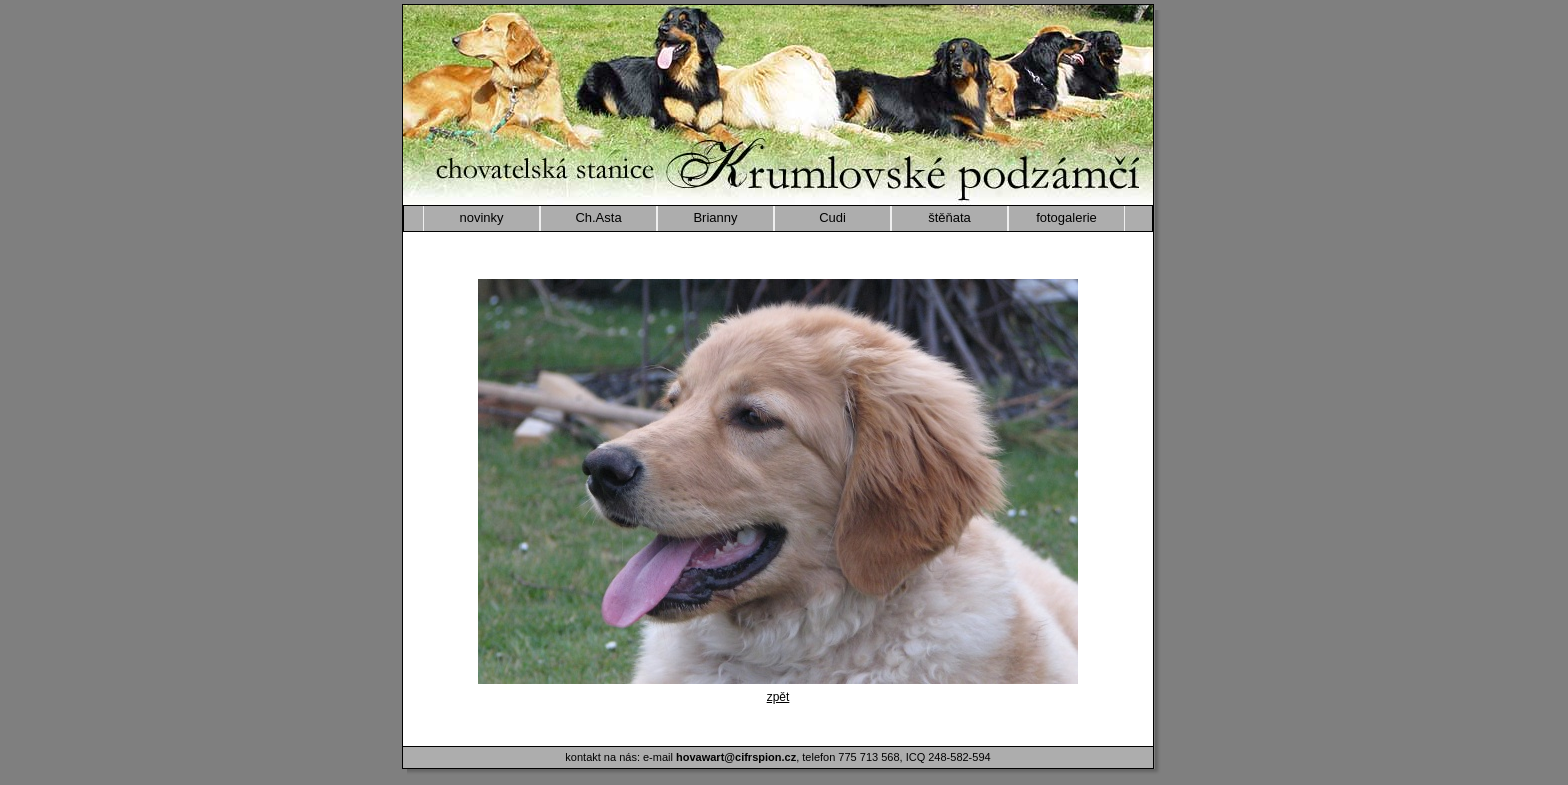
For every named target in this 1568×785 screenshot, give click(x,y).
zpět (778, 697)
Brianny (715, 217)
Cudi (832, 217)
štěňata (949, 217)
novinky (481, 217)
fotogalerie (1066, 217)
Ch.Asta (598, 217)
